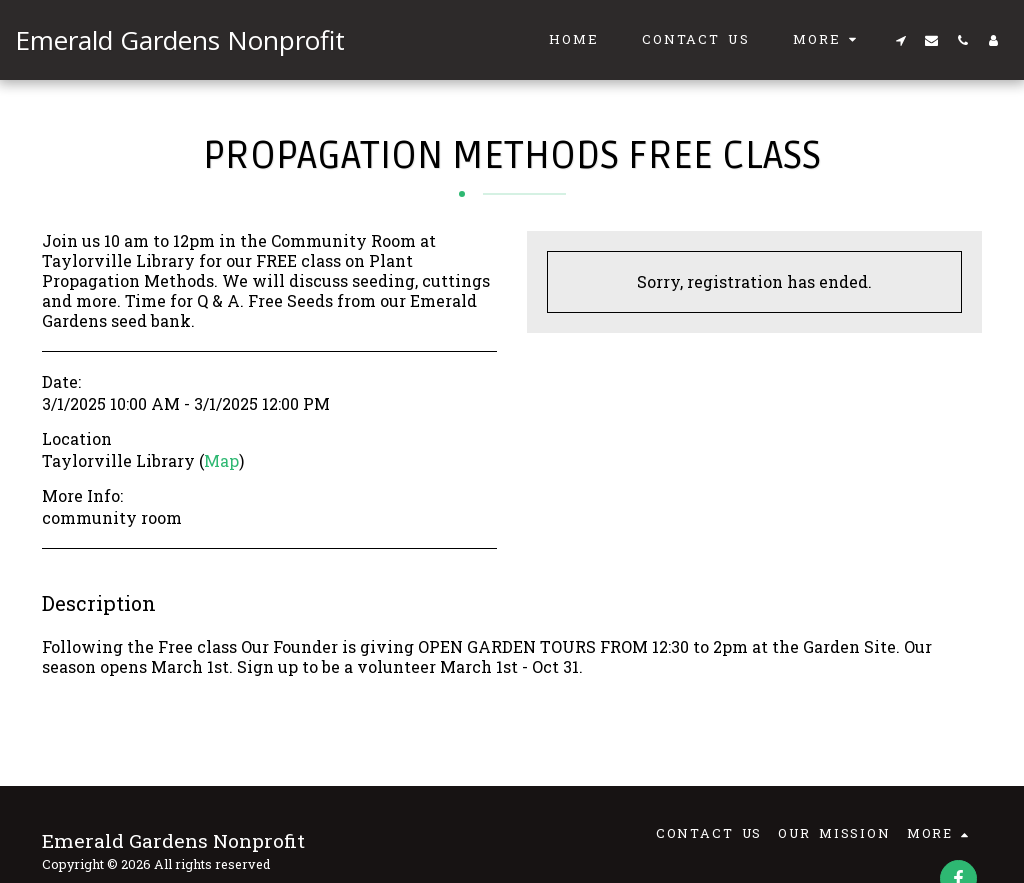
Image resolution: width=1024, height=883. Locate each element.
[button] (900, 40)
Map (221, 460)
